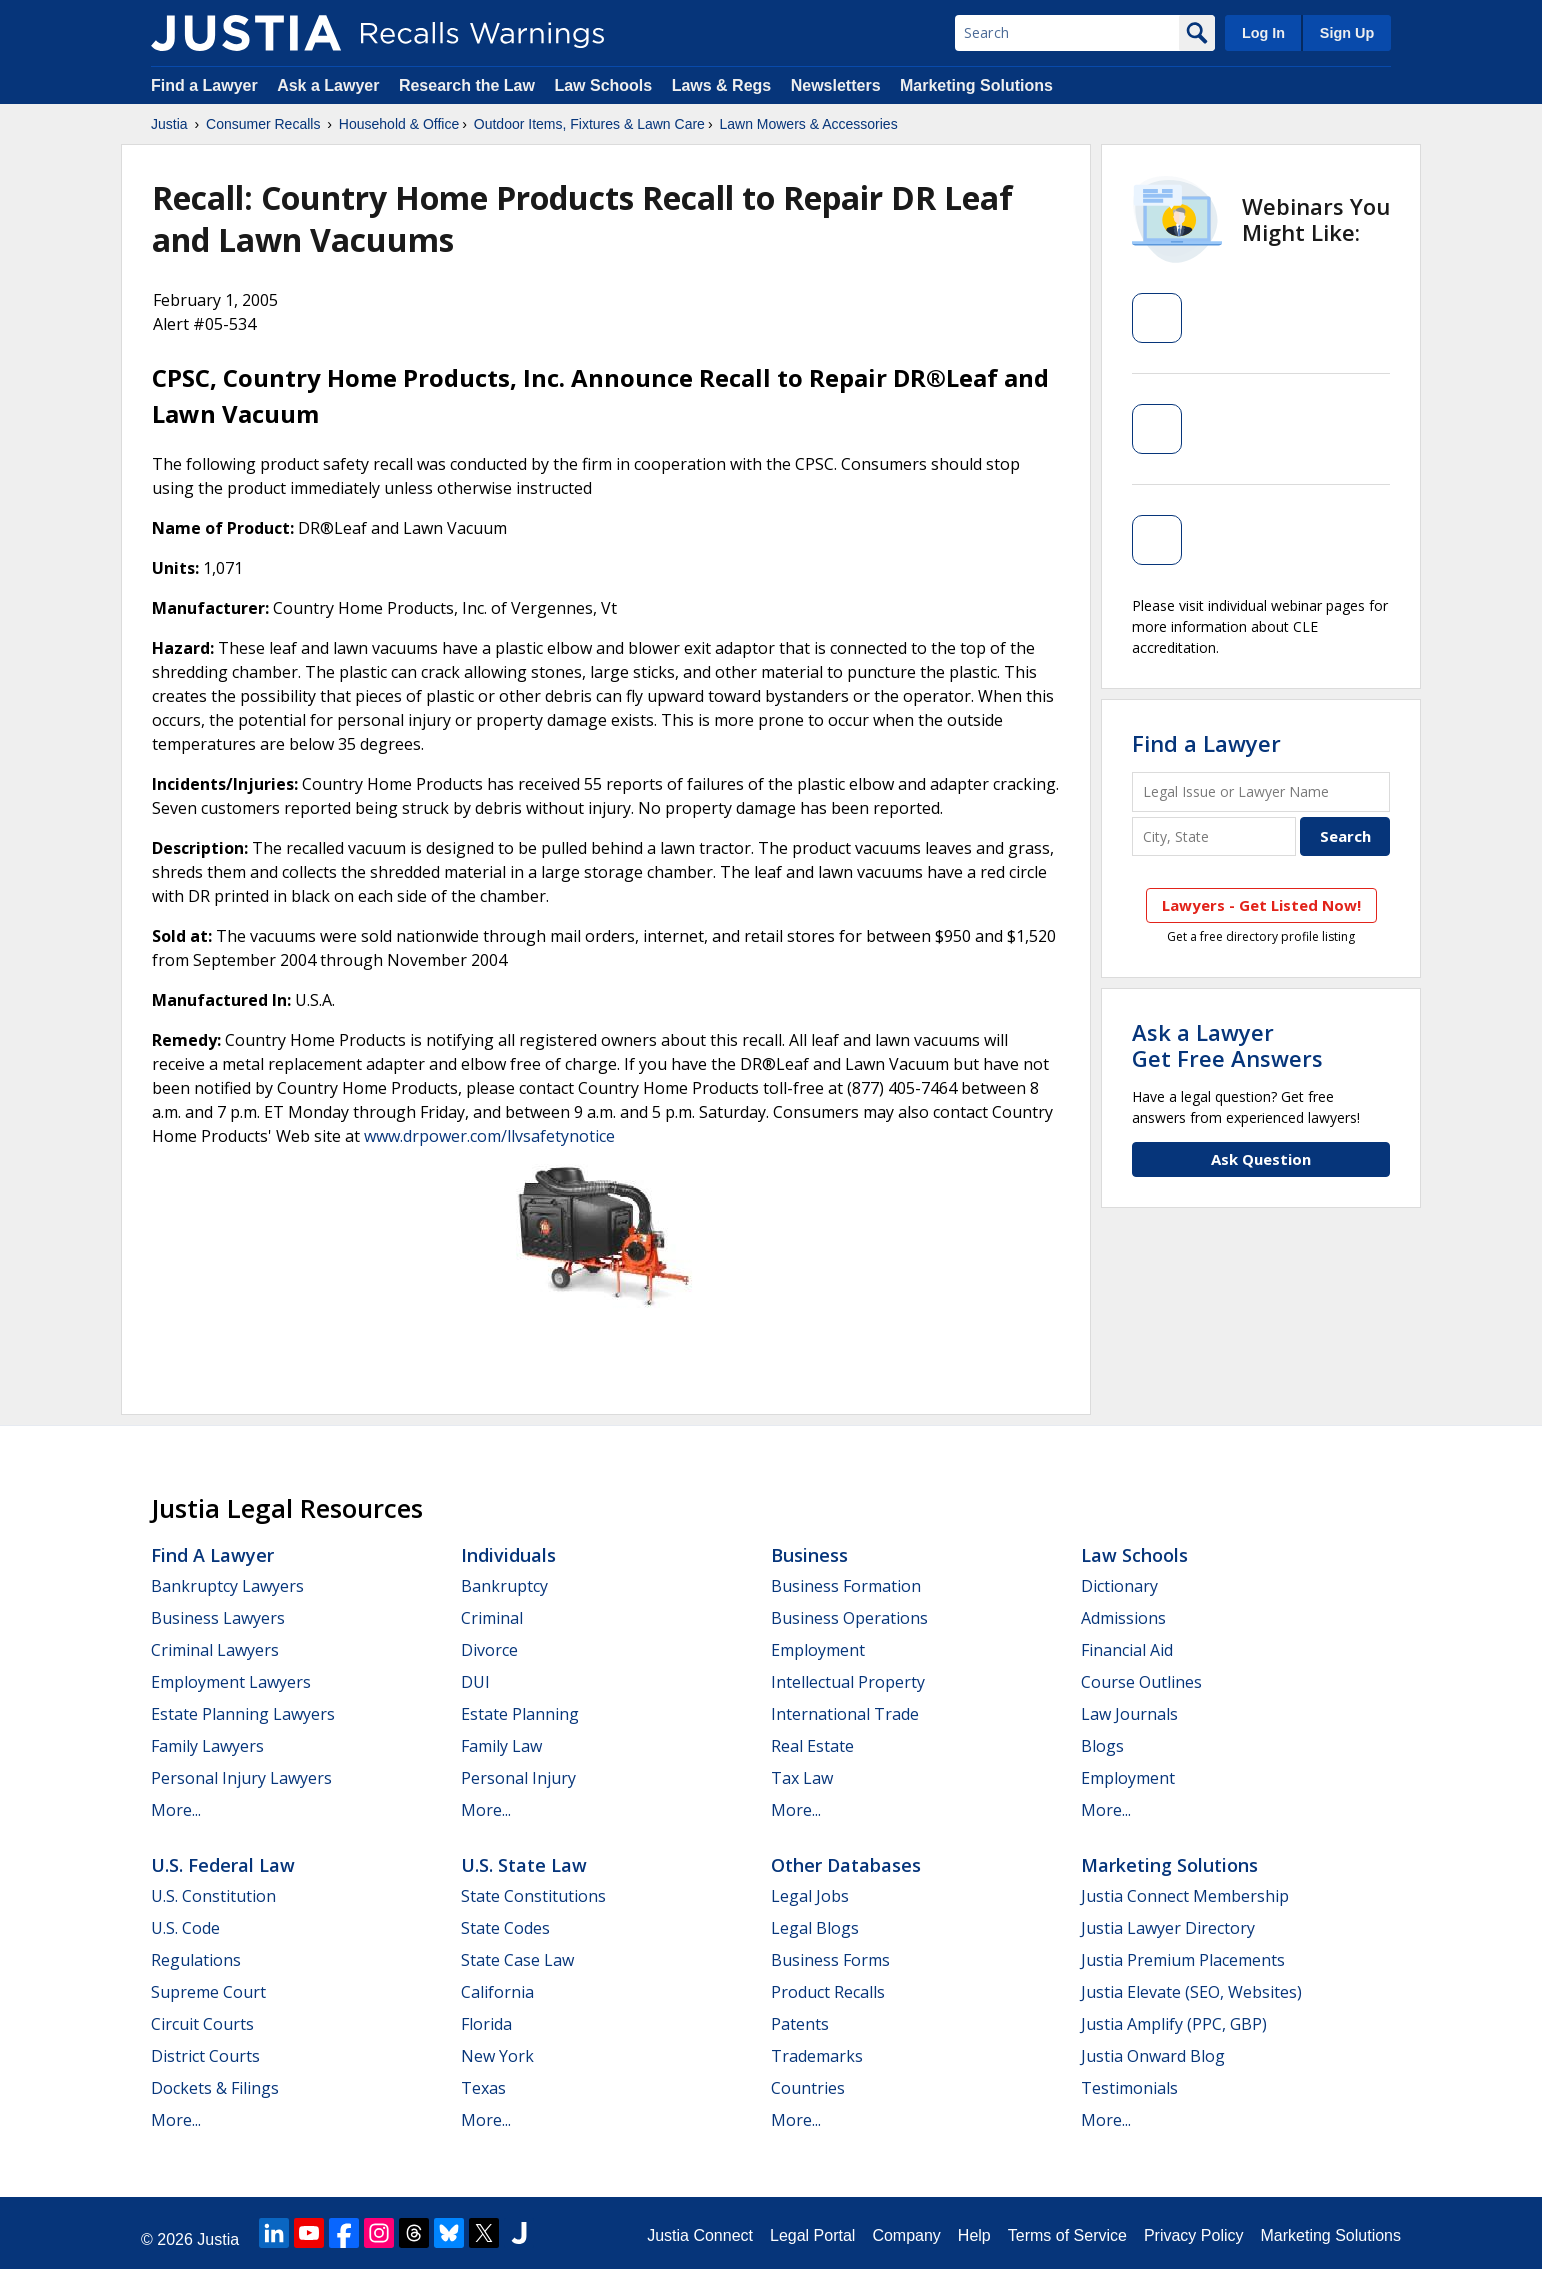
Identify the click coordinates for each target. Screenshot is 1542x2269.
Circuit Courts (202, 2024)
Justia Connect (700, 2235)
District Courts (205, 2056)
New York (497, 2056)
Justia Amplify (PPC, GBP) (1174, 2024)
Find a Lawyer (204, 85)
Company (906, 2235)
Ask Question (1261, 1159)
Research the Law (467, 85)
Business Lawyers (218, 1618)
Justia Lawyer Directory (1168, 1928)
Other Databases (846, 1865)
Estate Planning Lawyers (243, 1714)
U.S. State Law (524, 1865)
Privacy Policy (1194, 2235)
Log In (1263, 33)
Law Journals (1129, 1714)
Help (974, 2235)
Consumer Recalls (263, 124)
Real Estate (812, 1746)
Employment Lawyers (231, 1682)
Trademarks (817, 2056)
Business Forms (830, 1960)
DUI (475, 1682)
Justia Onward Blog (1153, 2056)
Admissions (1123, 1618)
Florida (486, 2024)
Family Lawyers (207, 1746)
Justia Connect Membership (1185, 1896)
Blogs (1102, 1746)
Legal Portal (812, 2235)
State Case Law (517, 1960)
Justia (169, 124)
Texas (483, 2088)
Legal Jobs (810, 1896)
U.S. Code (185, 1928)
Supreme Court (208, 1992)
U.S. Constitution (213, 1896)
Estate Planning (520, 1714)
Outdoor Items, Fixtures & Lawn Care (589, 124)
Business (809, 1555)
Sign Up (1347, 33)
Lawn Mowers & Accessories (808, 124)
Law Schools (603, 85)
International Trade (845, 1714)
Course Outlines (1141, 1682)
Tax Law (802, 1778)
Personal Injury (518, 1778)
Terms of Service (1067, 2235)
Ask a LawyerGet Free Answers (1227, 1045)
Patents (800, 2024)
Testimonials (1129, 2088)
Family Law (501, 1746)
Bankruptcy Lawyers (227, 1586)
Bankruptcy (504, 1586)
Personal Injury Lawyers (241, 1778)
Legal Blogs (815, 1928)
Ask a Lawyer (330, 85)
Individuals (508, 1555)
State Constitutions (533, 1896)
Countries (808, 2088)
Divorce (489, 1650)
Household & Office (399, 124)
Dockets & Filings (215, 2088)
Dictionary (1119, 1586)
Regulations (196, 1960)
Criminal (492, 1618)
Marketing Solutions (976, 85)
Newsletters (836, 85)
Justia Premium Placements (1183, 1960)
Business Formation (846, 1586)
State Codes (505, 1928)
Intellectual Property (848, 1682)
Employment (818, 1650)
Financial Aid (1127, 1650)
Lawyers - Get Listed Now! (1261, 905)
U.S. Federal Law (223, 1865)
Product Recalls (828, 1992)
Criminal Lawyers (215, 1650)
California (497, 1992)
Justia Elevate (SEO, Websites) (1191, 1992)
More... (176, 1810)
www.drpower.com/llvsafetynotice (489, 1136)
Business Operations (849, 1618)
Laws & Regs (722, 85)
